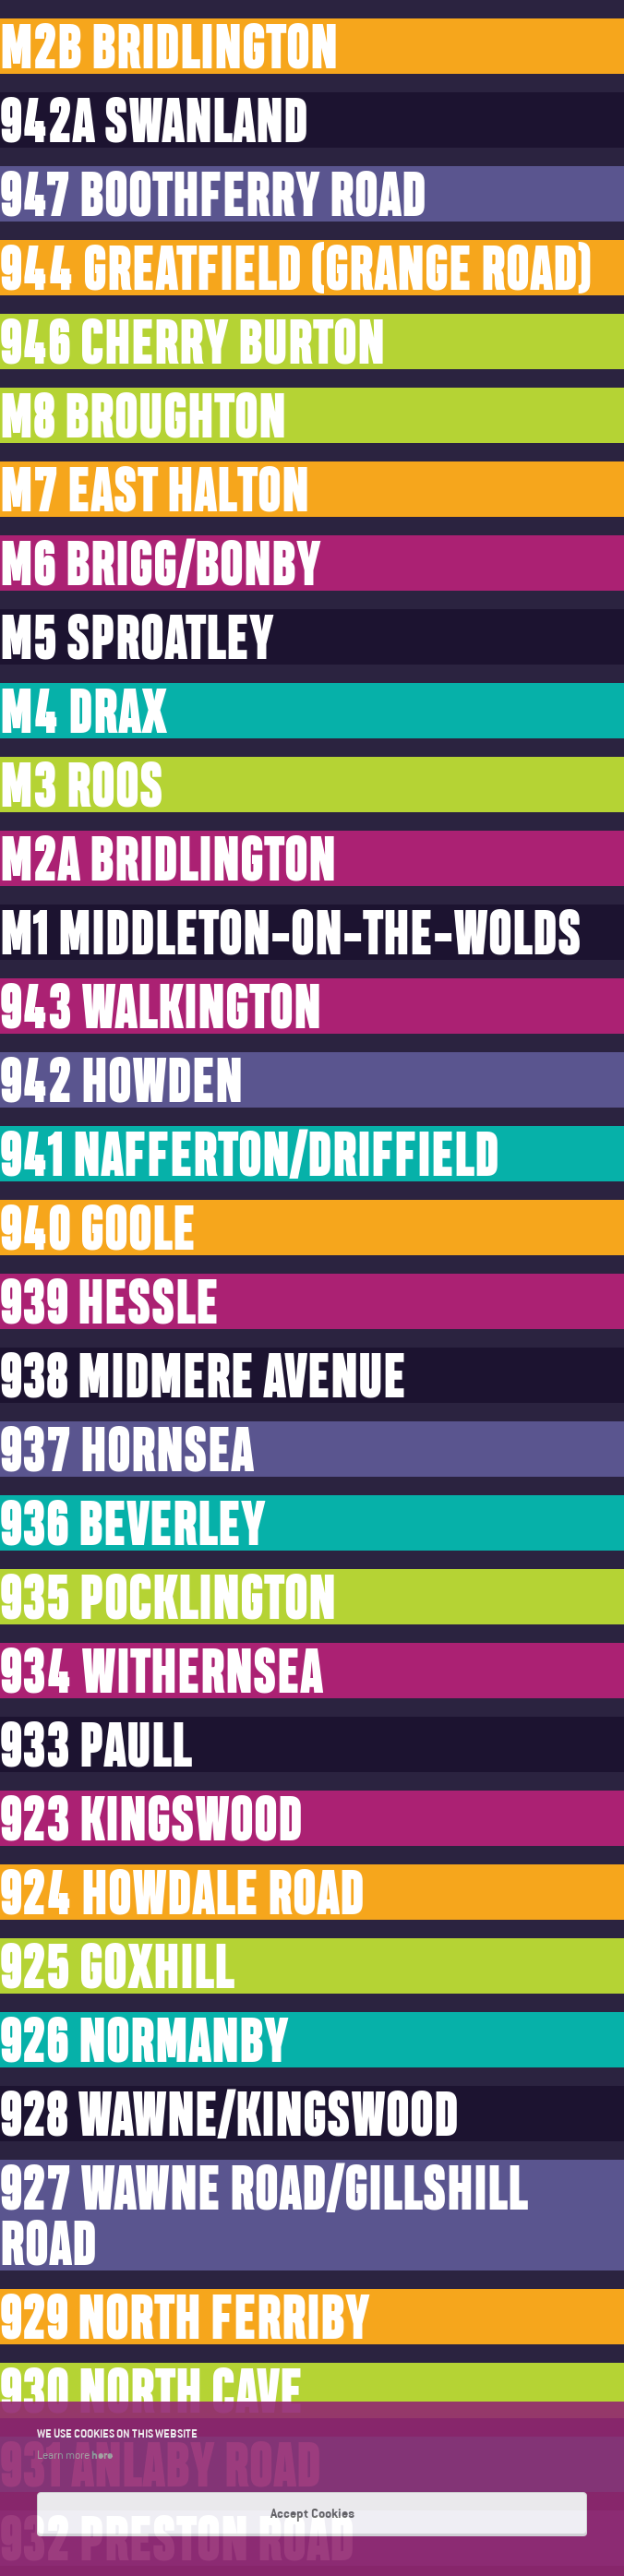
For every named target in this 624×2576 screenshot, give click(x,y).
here (102, 2454)
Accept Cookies (312, 2513)
